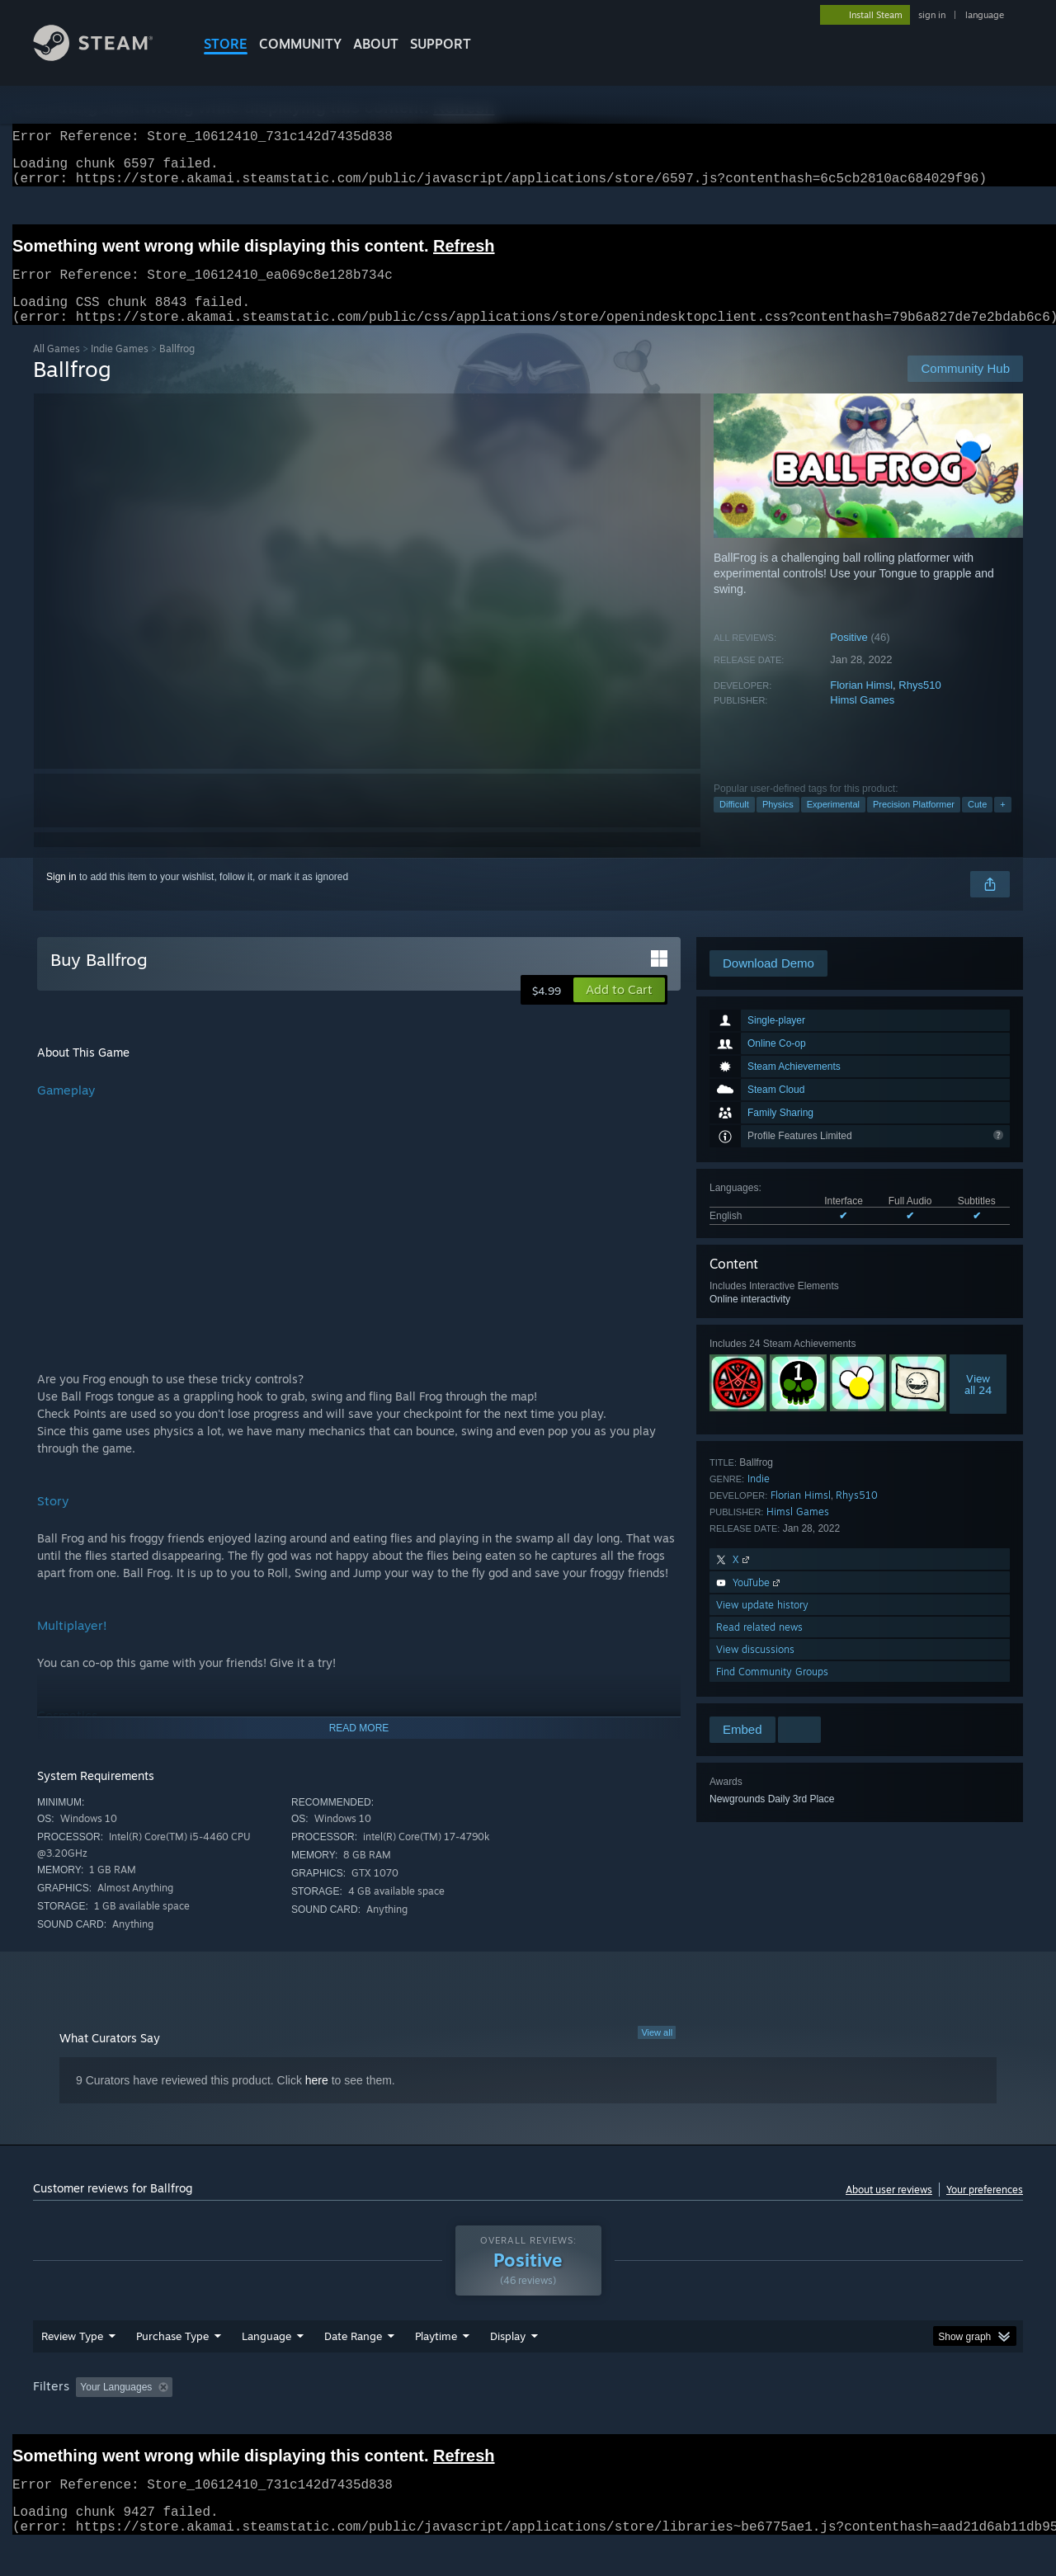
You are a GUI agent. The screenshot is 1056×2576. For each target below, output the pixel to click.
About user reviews (889, 2209)
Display (508, 2367)
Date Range (353, 2367)
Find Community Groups (772, 1691)
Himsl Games (862, 719)
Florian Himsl (861, 705)
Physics (778, 824)
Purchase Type (172, 2367)
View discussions (755, 1669)
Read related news (759, 1647)
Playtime (436, 2367)
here (316, 2100)
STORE (226, 43)
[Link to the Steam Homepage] (105, 56)
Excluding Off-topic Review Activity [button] (283, 2418)
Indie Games (119, 368)
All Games (56, 368)
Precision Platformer (914, 824)
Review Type (72, 2367)
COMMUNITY (300, 43)
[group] (528, 2420)
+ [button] (1002, 824)
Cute (977, 824)
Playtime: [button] (410, 2418)
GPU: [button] (807, 2418)
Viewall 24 (978, 1404)
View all (656, 2052)
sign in (931, 15)
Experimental (833, 824)
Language (266, 2367)
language (984, 15)
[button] (619, 1009)
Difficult (734, 824)
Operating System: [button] (667, 2418)
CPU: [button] (752, 2418)
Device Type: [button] (879, 2418)
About (375, 43)
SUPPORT (440, 43)
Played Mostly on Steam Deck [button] (529, 2418)
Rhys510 (919, 705)
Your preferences (984, 2209)
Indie (758, 1498)
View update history (762, 1624)
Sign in (61, 896)
